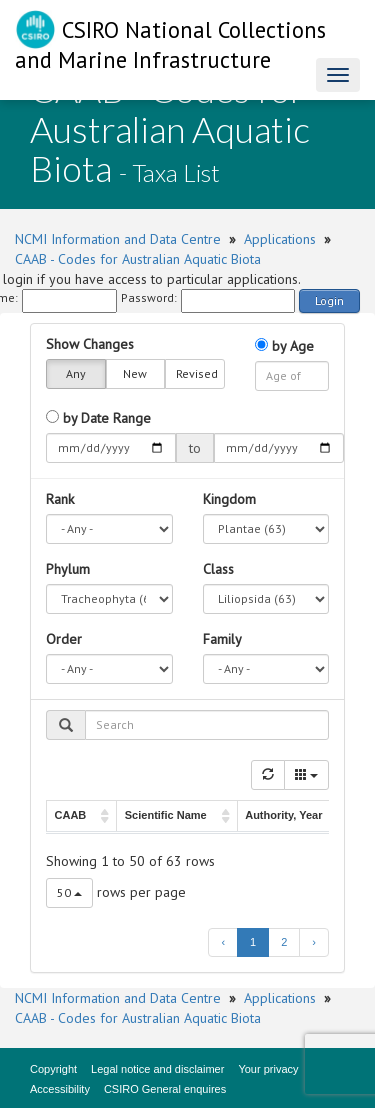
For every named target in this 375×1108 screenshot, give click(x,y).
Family (222, 639)
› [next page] (314, 942)
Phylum (68, 569)
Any (76, 374)
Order (64, 639)
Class (218, 569)
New (135, 374)
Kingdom (229, 499)
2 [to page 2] (284, 942)
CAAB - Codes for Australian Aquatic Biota (138, 259)
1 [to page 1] (253, 942)
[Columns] (306, 775)
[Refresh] (268, 775)
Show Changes (90, 344)
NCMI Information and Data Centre (118, 239)
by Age (284, 346)
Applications (280, 239)
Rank (60, 499)
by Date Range (98, 418)
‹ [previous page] (223, 942)
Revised (197, 374)
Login (329, 300)
